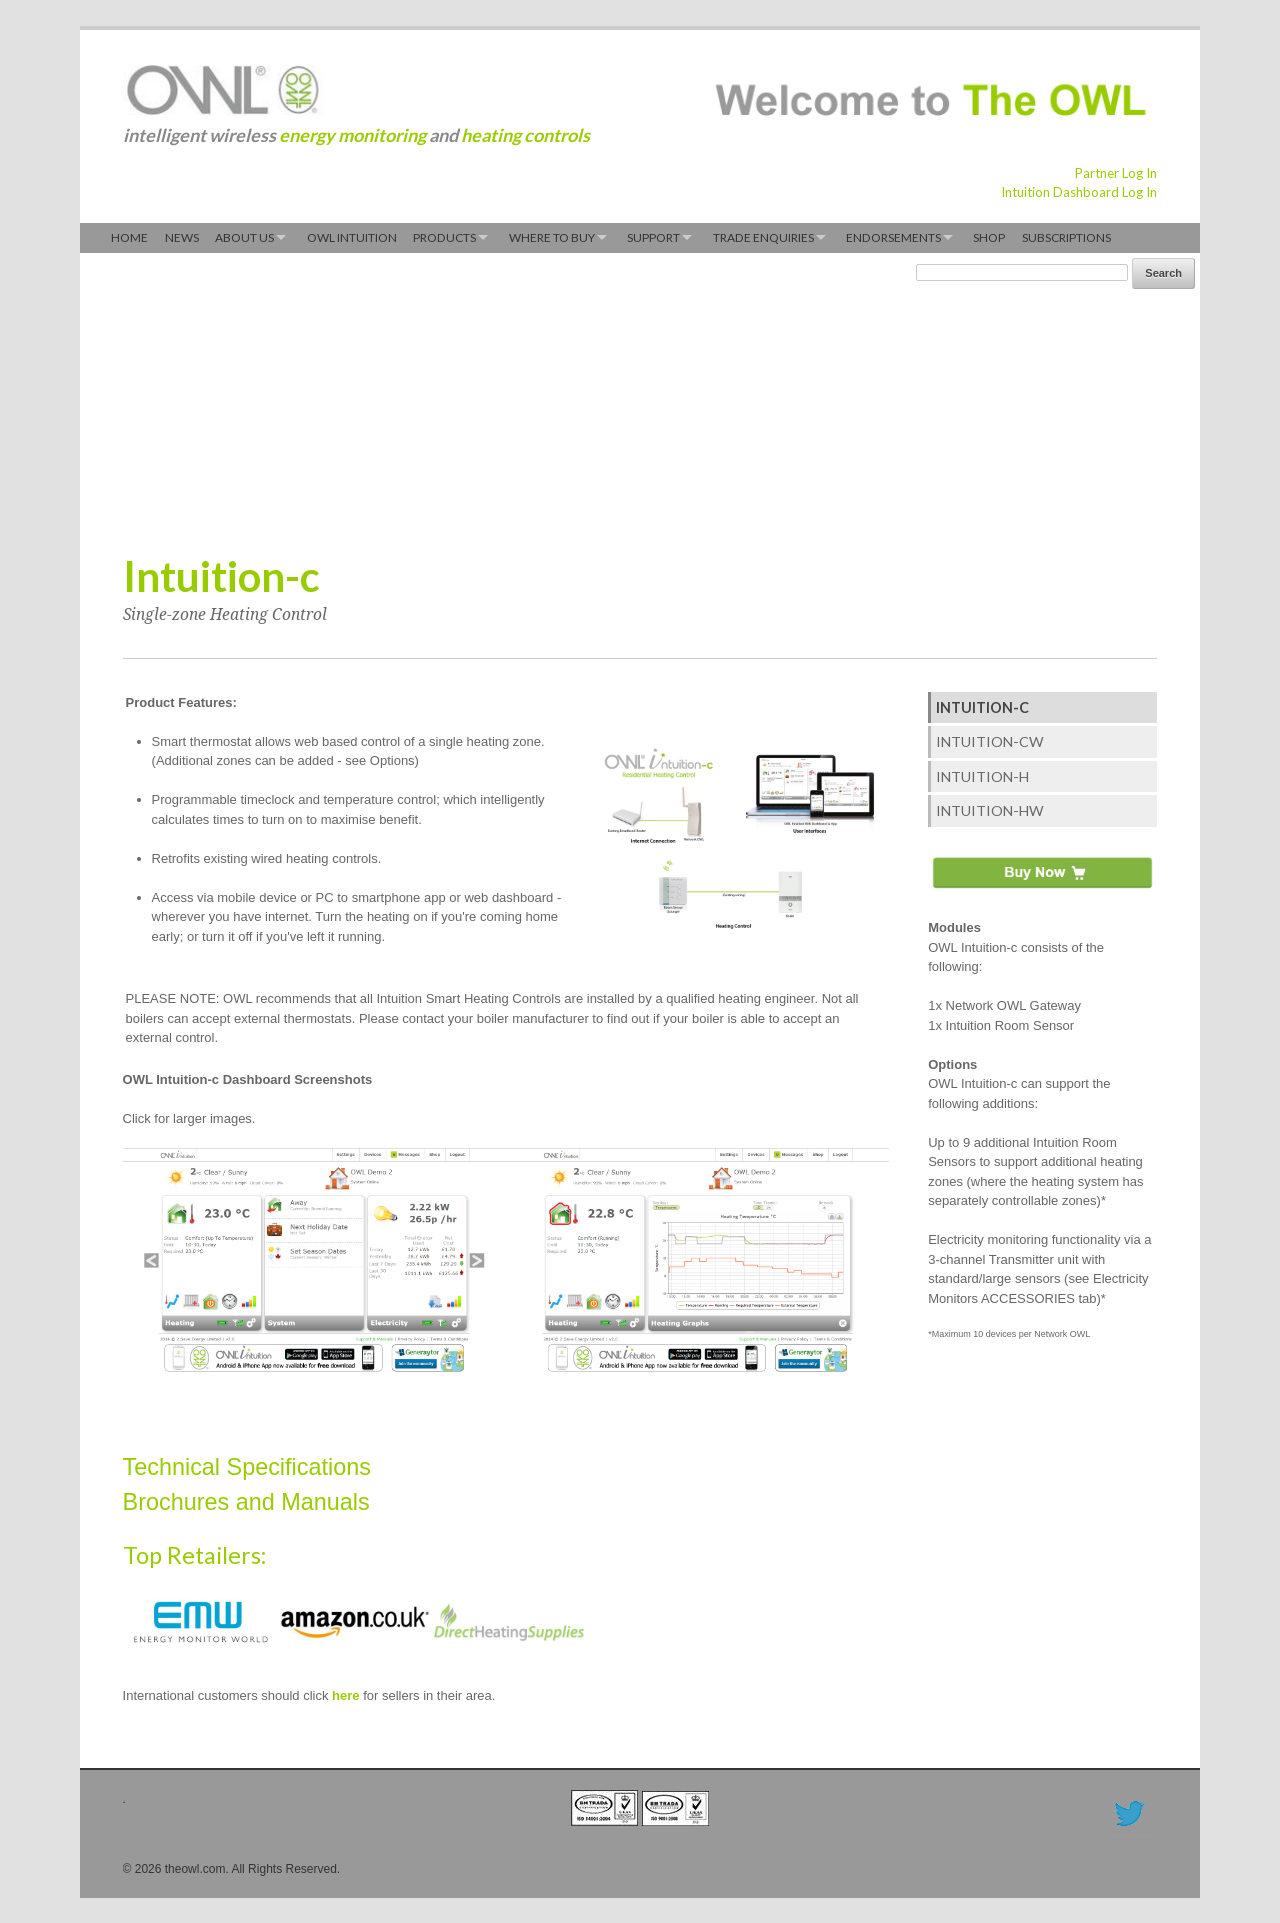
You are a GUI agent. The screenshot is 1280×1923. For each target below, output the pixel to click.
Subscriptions (1066, 237)
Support (653, 237)
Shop (989, 237)
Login (358, 1869)
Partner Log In (1116, 173)
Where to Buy (552, 237)
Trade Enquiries (763, 237)
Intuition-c (982, 707)
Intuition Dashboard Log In (1079, 192)
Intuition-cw (990, 741)
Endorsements (893, 237)
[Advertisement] (488, 398)
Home (129, 237)
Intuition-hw (990, 810)
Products (444, 237)
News (182, 237)
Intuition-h (982, 776)
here (345, 1695)
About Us (244, 237)
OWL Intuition (352, 237)
